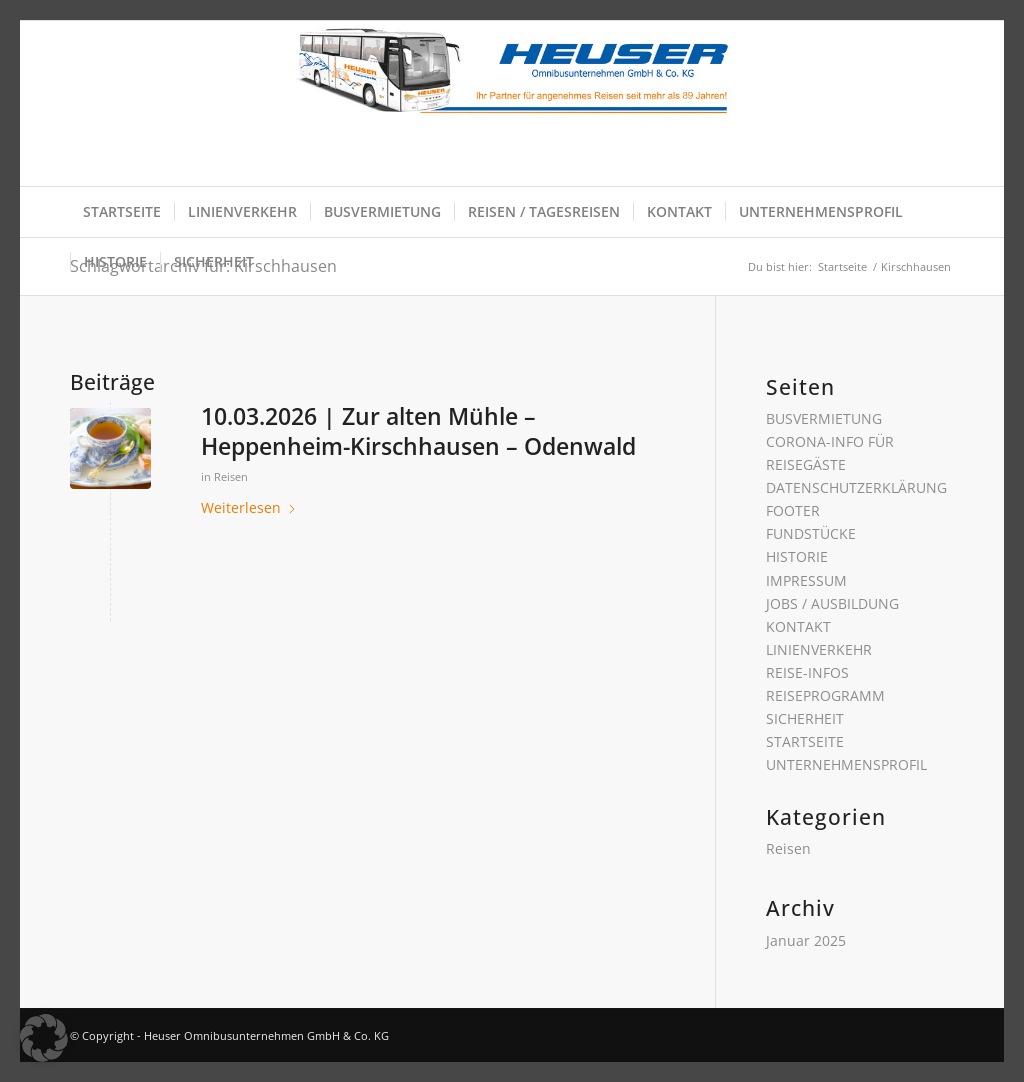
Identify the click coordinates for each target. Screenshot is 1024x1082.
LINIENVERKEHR (819, 649)
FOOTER (793, 510)
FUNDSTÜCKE (811, 533)
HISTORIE (797, 556)
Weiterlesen (249, 507)
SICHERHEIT (805, 718)
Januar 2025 (806, 940)
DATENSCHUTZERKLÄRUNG (856, 487)
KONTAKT (798, 626)
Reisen (231, 476)
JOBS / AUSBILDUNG (832, 603)
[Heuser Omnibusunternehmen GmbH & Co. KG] (512, 103)
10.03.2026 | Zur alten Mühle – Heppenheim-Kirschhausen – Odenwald (418, 431)
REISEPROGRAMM (825, 695)
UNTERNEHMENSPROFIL (846, 764)
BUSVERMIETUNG (824, 418)
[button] (44, 1038)
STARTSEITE (805, 741)
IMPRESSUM (806, 580)
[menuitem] (122, 212)
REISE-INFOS (807, 672)
